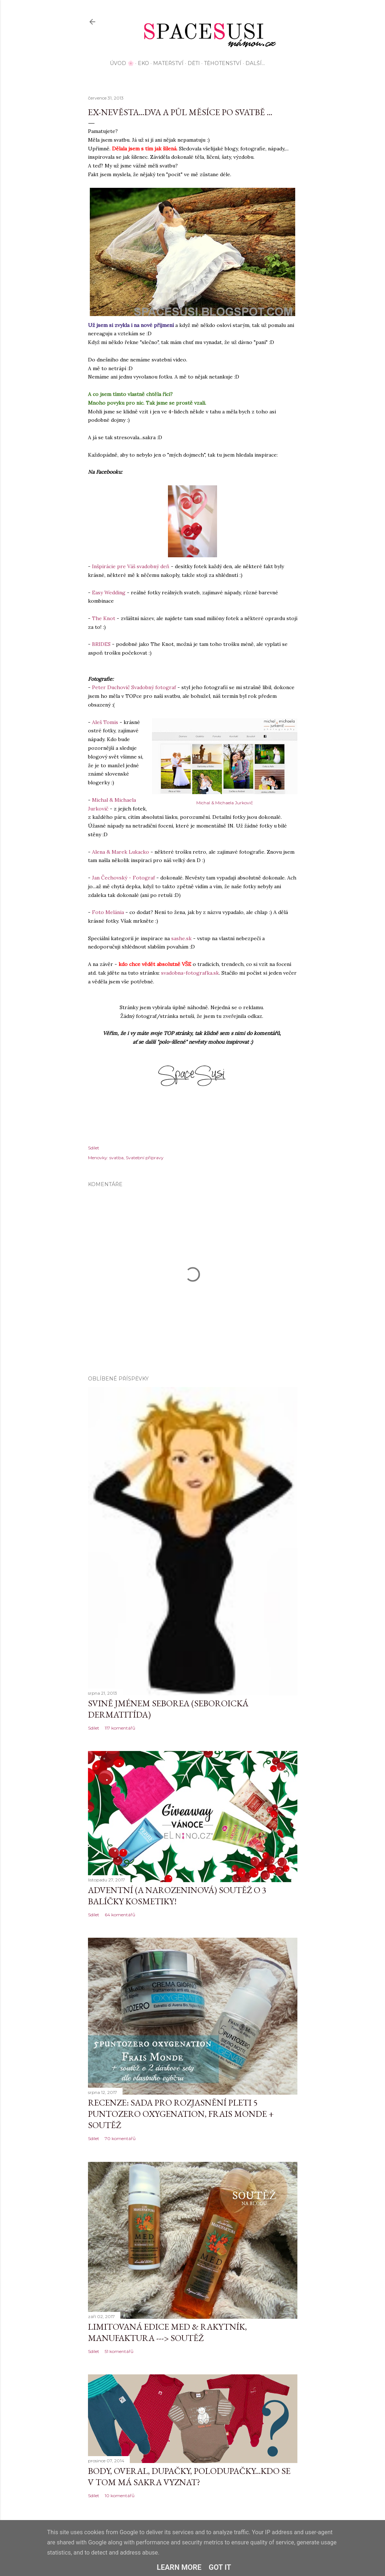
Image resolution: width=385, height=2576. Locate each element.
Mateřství (168, 63)
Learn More (179, 2567)
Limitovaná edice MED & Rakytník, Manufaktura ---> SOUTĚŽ (167, 2332)
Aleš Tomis (105, 722)
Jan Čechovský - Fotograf (123, 877)
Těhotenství (222, 63)
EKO (143, 63)
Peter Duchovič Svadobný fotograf (134, 687)
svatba (116, 1157)
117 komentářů (120, 1728)
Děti (194, 63)
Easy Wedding (108, 592)
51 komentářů (119, 2351)
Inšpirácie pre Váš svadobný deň (130, 566)
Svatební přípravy (145, 1157)
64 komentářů (120, 1914)
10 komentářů (120, 2495)
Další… (255, 63)
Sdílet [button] (93, 1147)
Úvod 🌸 (122, 63)
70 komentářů (120, 2138)
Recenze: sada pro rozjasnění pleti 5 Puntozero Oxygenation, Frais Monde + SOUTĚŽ (181, 2114)
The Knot (103, 618)
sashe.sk (181, 938)
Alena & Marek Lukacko (120, 852)
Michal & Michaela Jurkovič (224, 802)
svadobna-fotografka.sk (190, 973)
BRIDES (101, 644)
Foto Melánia (108, 912)
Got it (220, 2567)
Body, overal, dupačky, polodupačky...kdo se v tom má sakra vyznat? (189, 2476)
